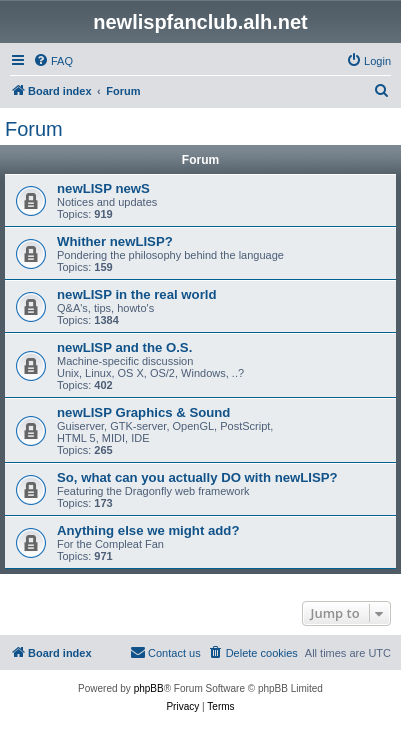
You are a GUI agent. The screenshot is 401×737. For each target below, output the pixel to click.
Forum (34, 129)
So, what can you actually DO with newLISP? (197, 477)
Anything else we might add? (148, 530)
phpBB (149, 688)
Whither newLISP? (115, 241)
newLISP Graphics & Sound (143, 412)
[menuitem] (53, 61)
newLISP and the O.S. (124, 347)
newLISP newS (103, 188)
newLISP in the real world (137, 294)
